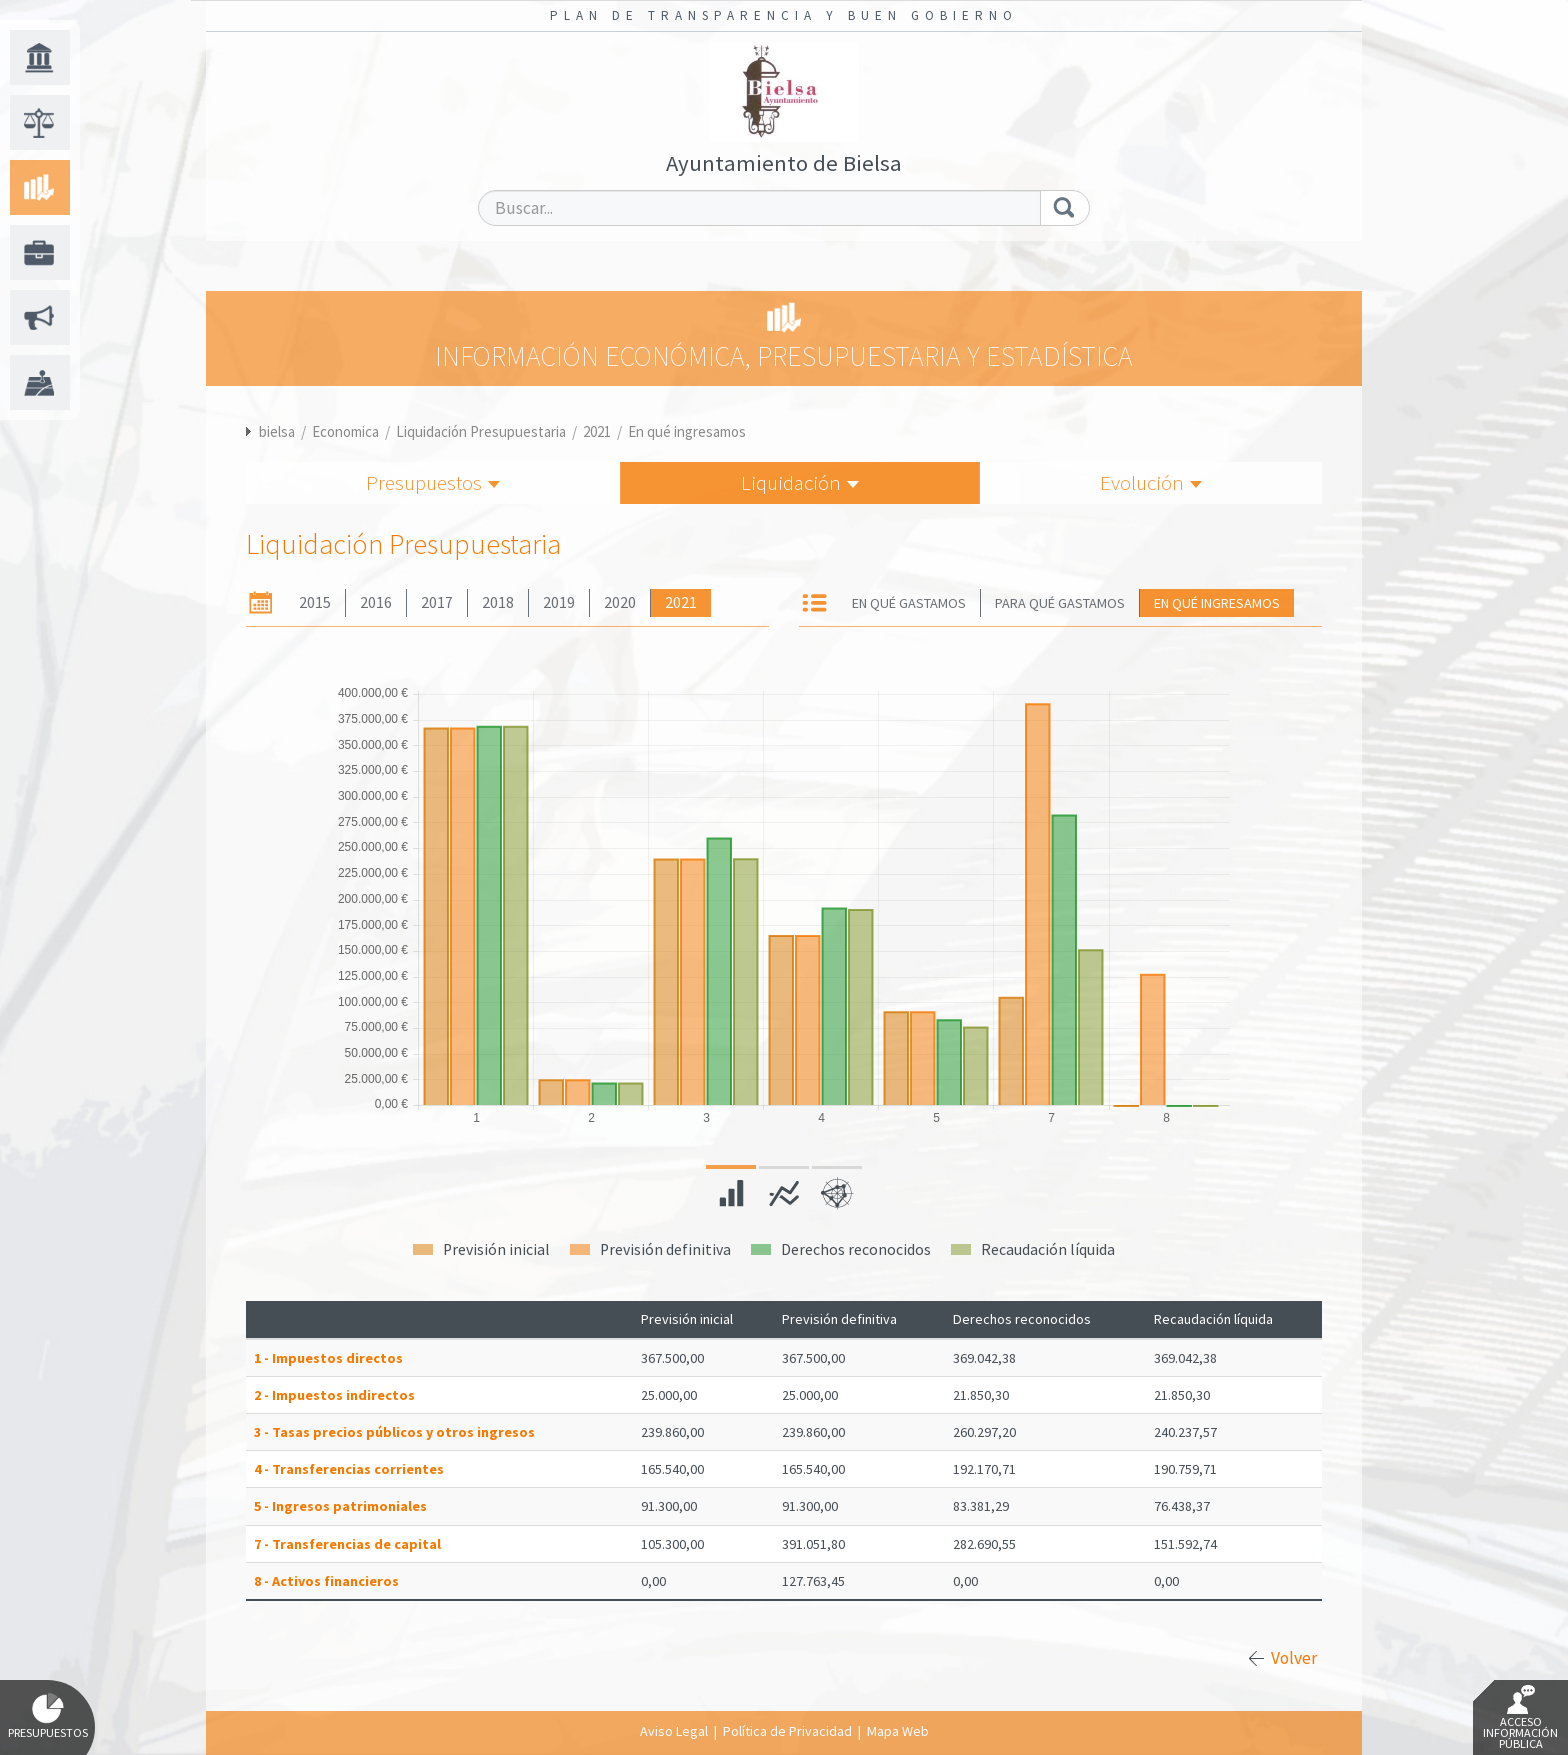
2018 (498, 602)
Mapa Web (898, 1731)
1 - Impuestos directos (328, 1358)
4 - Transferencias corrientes (349, 1469)
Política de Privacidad (787, 1731)
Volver (1294, 1658)
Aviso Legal (674, 1731)
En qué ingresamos (687, 431)
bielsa (277, 431)
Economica (345, 431)
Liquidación (800, 482)
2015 (315, 602)
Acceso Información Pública (1520, 1718)
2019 (559, 602)
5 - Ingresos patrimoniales (340, 1506)
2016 (376, 602)
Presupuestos (433, 482)
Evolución (1151, 482)
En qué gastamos (909, 603)
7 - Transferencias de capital (347, 1544)
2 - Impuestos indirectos (334, 1395)
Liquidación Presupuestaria (481, 431)
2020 (620, 602)
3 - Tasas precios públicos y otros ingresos (394, 1432)
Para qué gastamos (1060, 603)
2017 (437, 602)
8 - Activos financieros (326, 1581)
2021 (597, 431)
